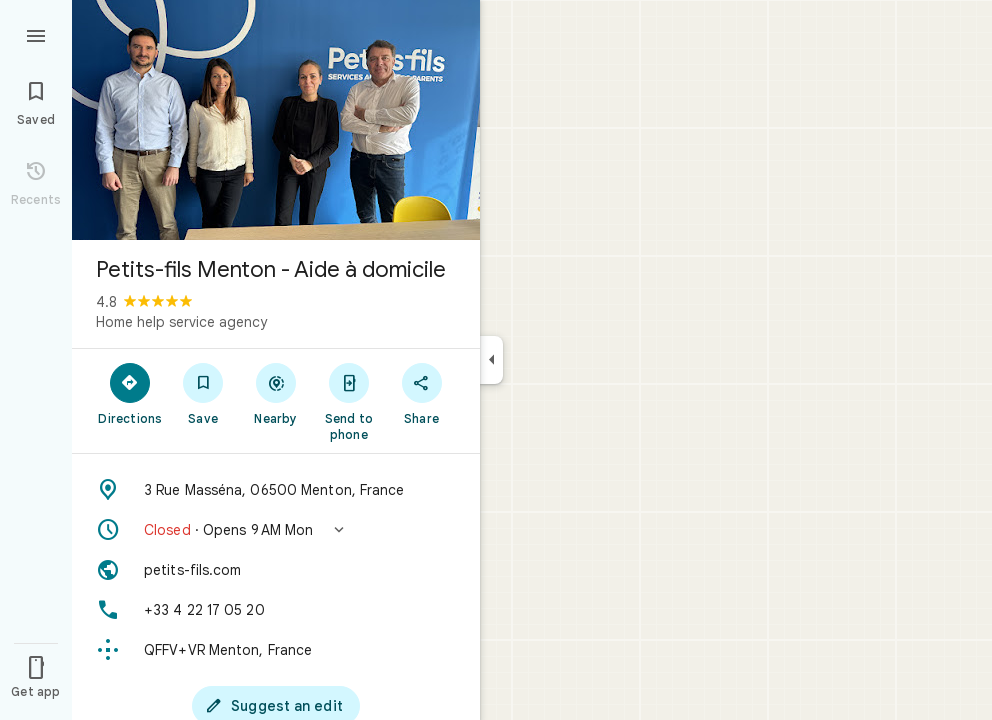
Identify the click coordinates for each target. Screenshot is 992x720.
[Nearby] (276, 393)
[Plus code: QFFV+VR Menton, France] (276, 650)
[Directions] (130, 393)
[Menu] (36, 34)
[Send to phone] (348, 401)
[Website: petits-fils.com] (276, 570)
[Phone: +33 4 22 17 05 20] (276, 610)
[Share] (421, 393)
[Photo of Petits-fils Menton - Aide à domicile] (276, 120)
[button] (276, 530)
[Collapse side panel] (491, 360)
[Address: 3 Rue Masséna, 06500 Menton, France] (276, 490)
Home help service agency (181, 322)
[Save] (203, 393)
